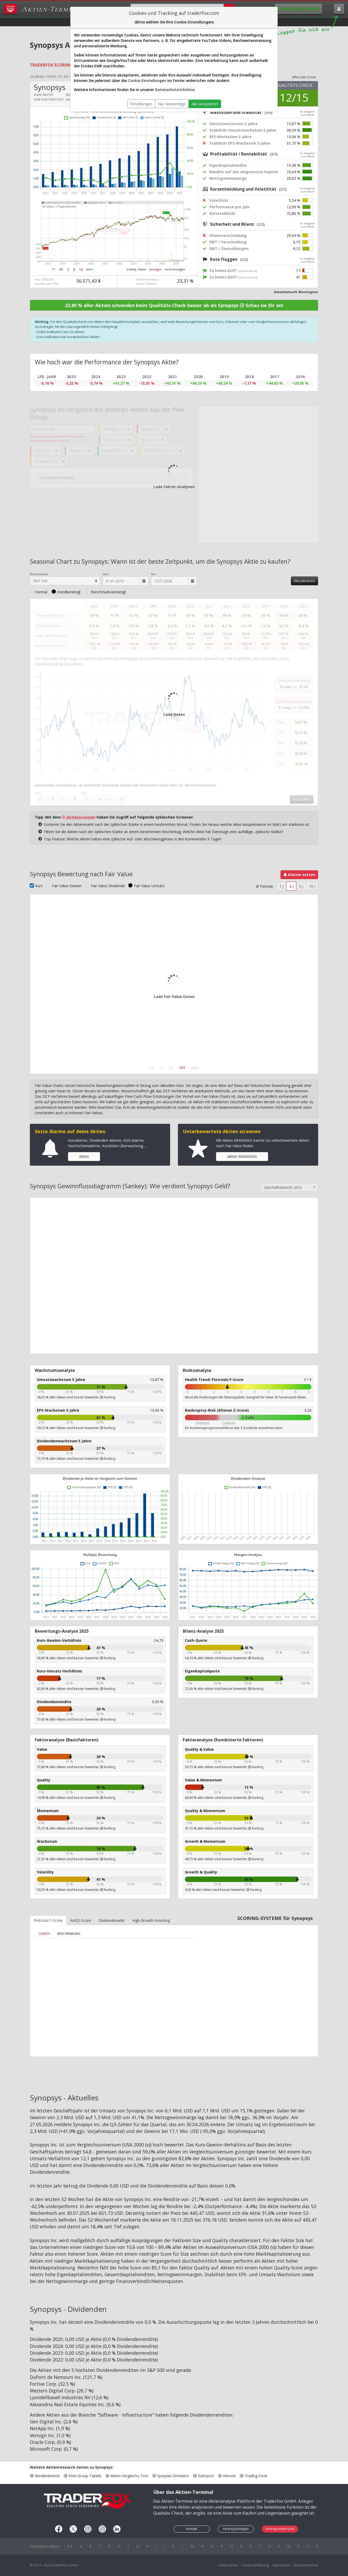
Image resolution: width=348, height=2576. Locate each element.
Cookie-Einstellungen (147, 80)
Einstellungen (141, 103)
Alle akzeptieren (204, 103)
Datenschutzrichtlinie (175, 89)
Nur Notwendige (172, 103)
